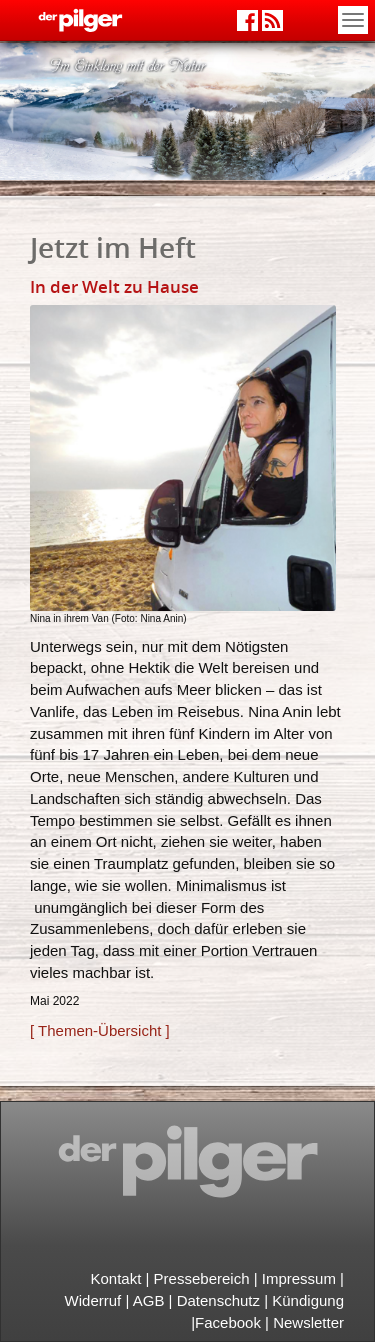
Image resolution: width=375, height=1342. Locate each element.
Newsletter (308, 1322)
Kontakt (116, 1278)
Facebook (228, 1322)
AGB (149, 1300)
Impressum (299, 1278)
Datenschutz (218, 1300)
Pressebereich (202, 1278)
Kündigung (306, 1300)
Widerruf (93, 1300)
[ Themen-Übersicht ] (100, 1030)
